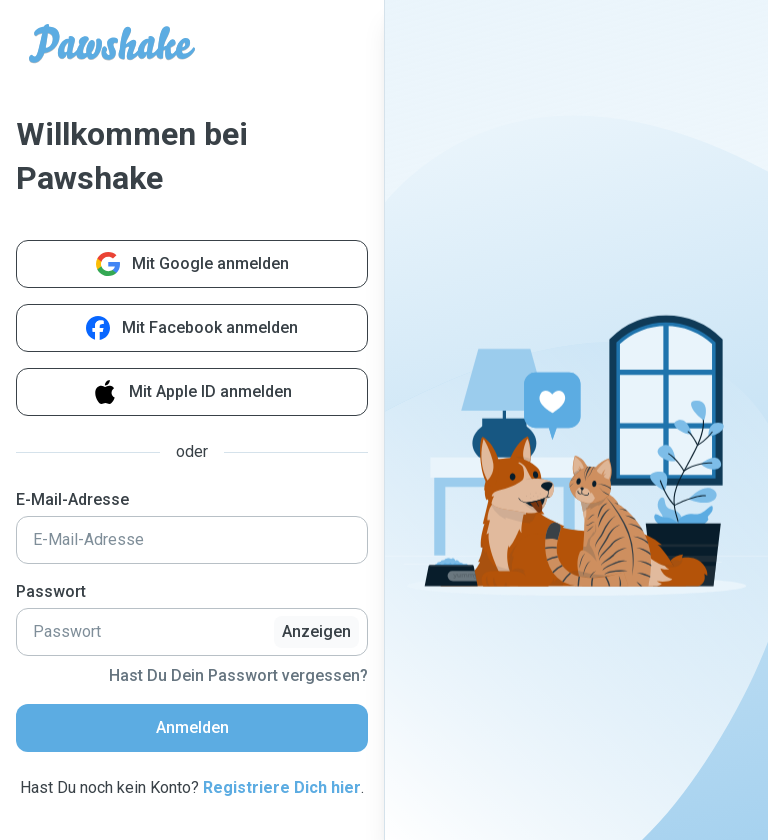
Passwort (51, 591)
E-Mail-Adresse (72, 499)
